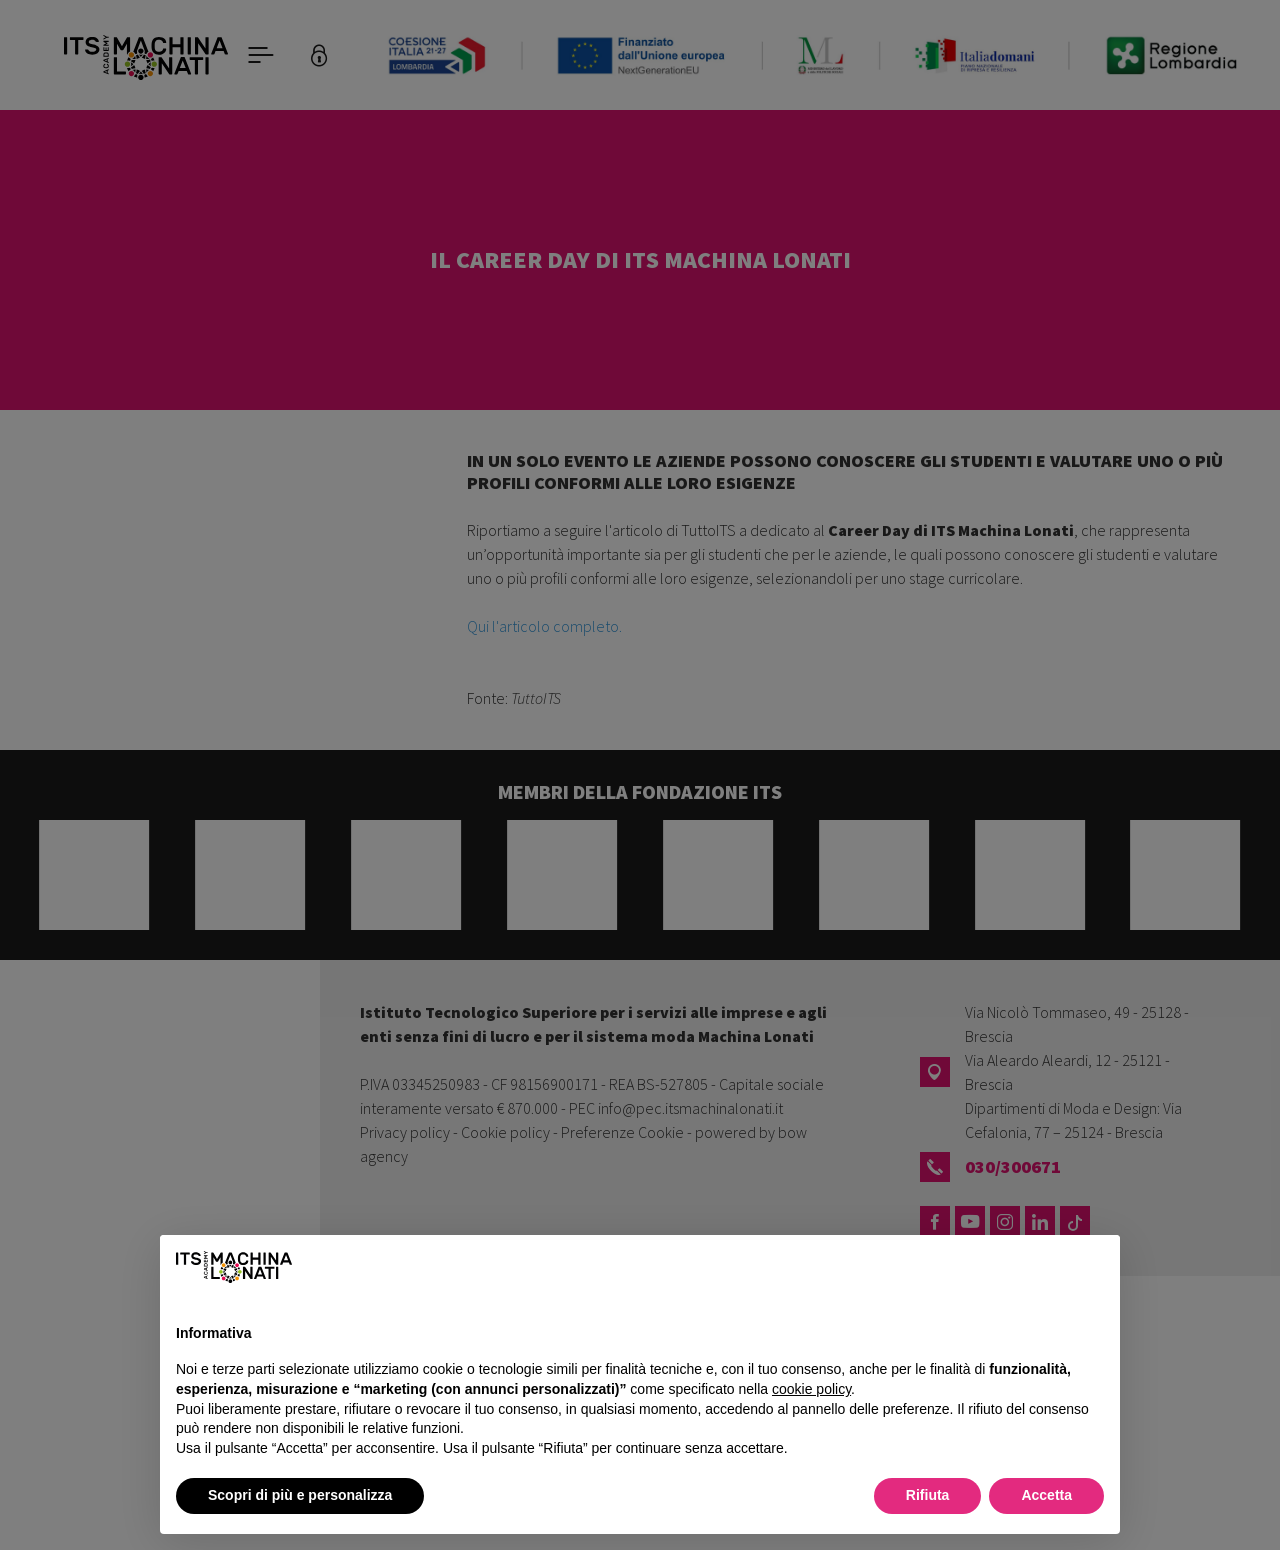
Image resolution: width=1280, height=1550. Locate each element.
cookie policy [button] (811, 1389)
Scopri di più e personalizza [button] (300, 1495)
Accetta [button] (1046, 1495)
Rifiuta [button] (928, 1495)
